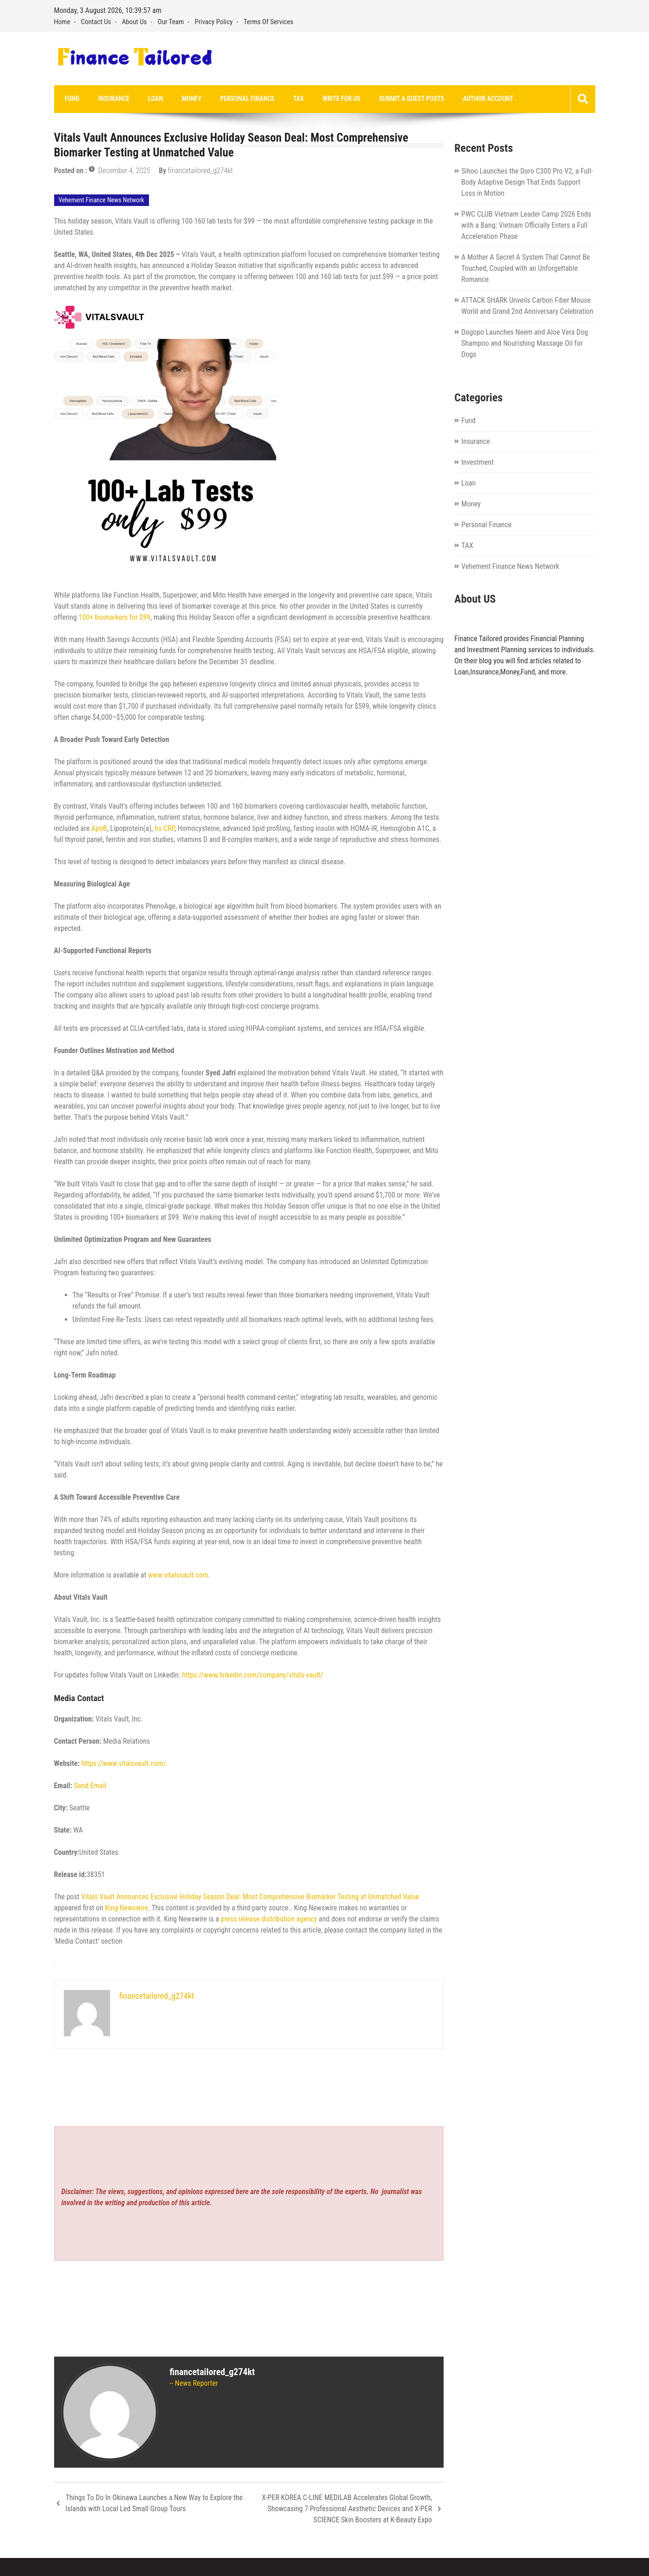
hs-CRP (164, 828)
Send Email (90, 1786)
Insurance (108, 99)
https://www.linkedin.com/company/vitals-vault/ (251, 1675)
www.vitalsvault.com (177, 1575)
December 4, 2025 (124, 171)
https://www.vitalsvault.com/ (123, 1763)
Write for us (319, 99)
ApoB (99, 828)
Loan (147, 99)
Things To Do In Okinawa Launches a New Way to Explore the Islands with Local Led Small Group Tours (154, 2504)
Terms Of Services (269, 22)
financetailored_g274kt (200, 171)
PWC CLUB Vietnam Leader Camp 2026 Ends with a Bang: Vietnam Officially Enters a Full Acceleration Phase (526, 225)
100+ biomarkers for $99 (114, 617)
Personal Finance (232, 99)
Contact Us (96, 22)
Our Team (171, 22)
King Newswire (126, 1908)
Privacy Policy (214, 22)
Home (62, 22)
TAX (279, 99)
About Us (134, 22)
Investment (477, 462)
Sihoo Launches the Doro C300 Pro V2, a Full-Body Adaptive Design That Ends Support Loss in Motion (527, 182)
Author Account (458, 99)
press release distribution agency (269, 1919)
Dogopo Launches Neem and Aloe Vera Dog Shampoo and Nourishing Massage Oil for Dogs (524, 343)
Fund (70, 99)
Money (179, 99)
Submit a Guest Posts (385, 99)
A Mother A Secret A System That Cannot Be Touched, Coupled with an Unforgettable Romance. (525, 268)
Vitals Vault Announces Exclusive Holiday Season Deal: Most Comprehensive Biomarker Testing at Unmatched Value (250, 1897)
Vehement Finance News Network (101, 200)
